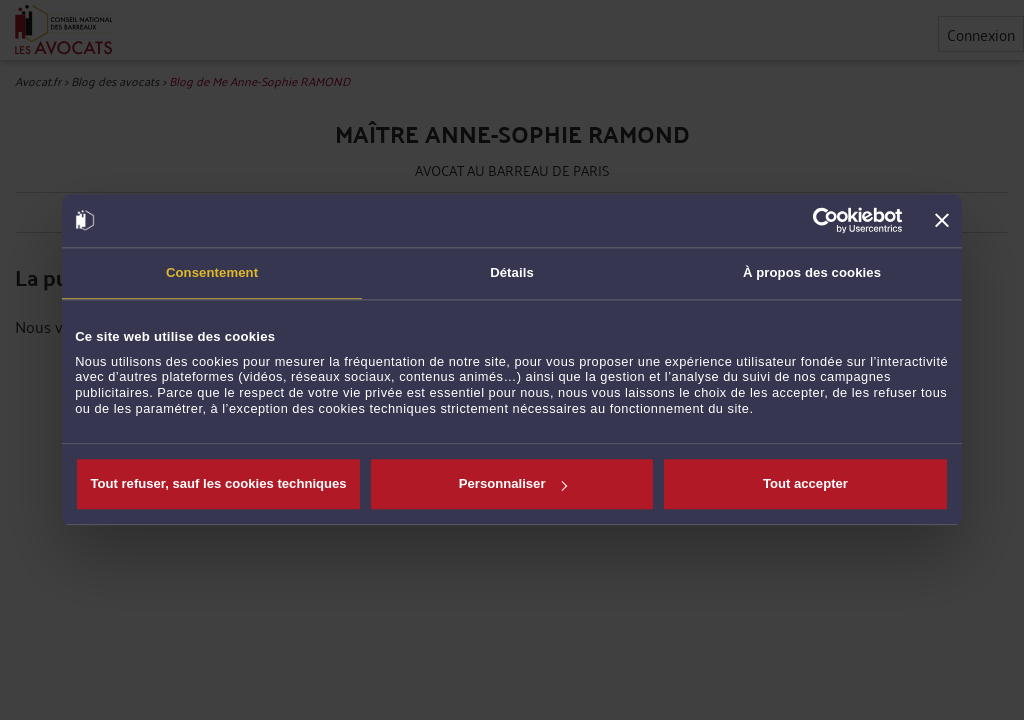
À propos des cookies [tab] (812, 272)
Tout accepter (805, 483)
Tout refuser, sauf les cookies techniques (218, 483)
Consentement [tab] (212, 272)
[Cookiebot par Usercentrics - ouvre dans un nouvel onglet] (815, 220)
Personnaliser (513, 483)
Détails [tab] (512, 272)
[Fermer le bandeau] (942, 221)
